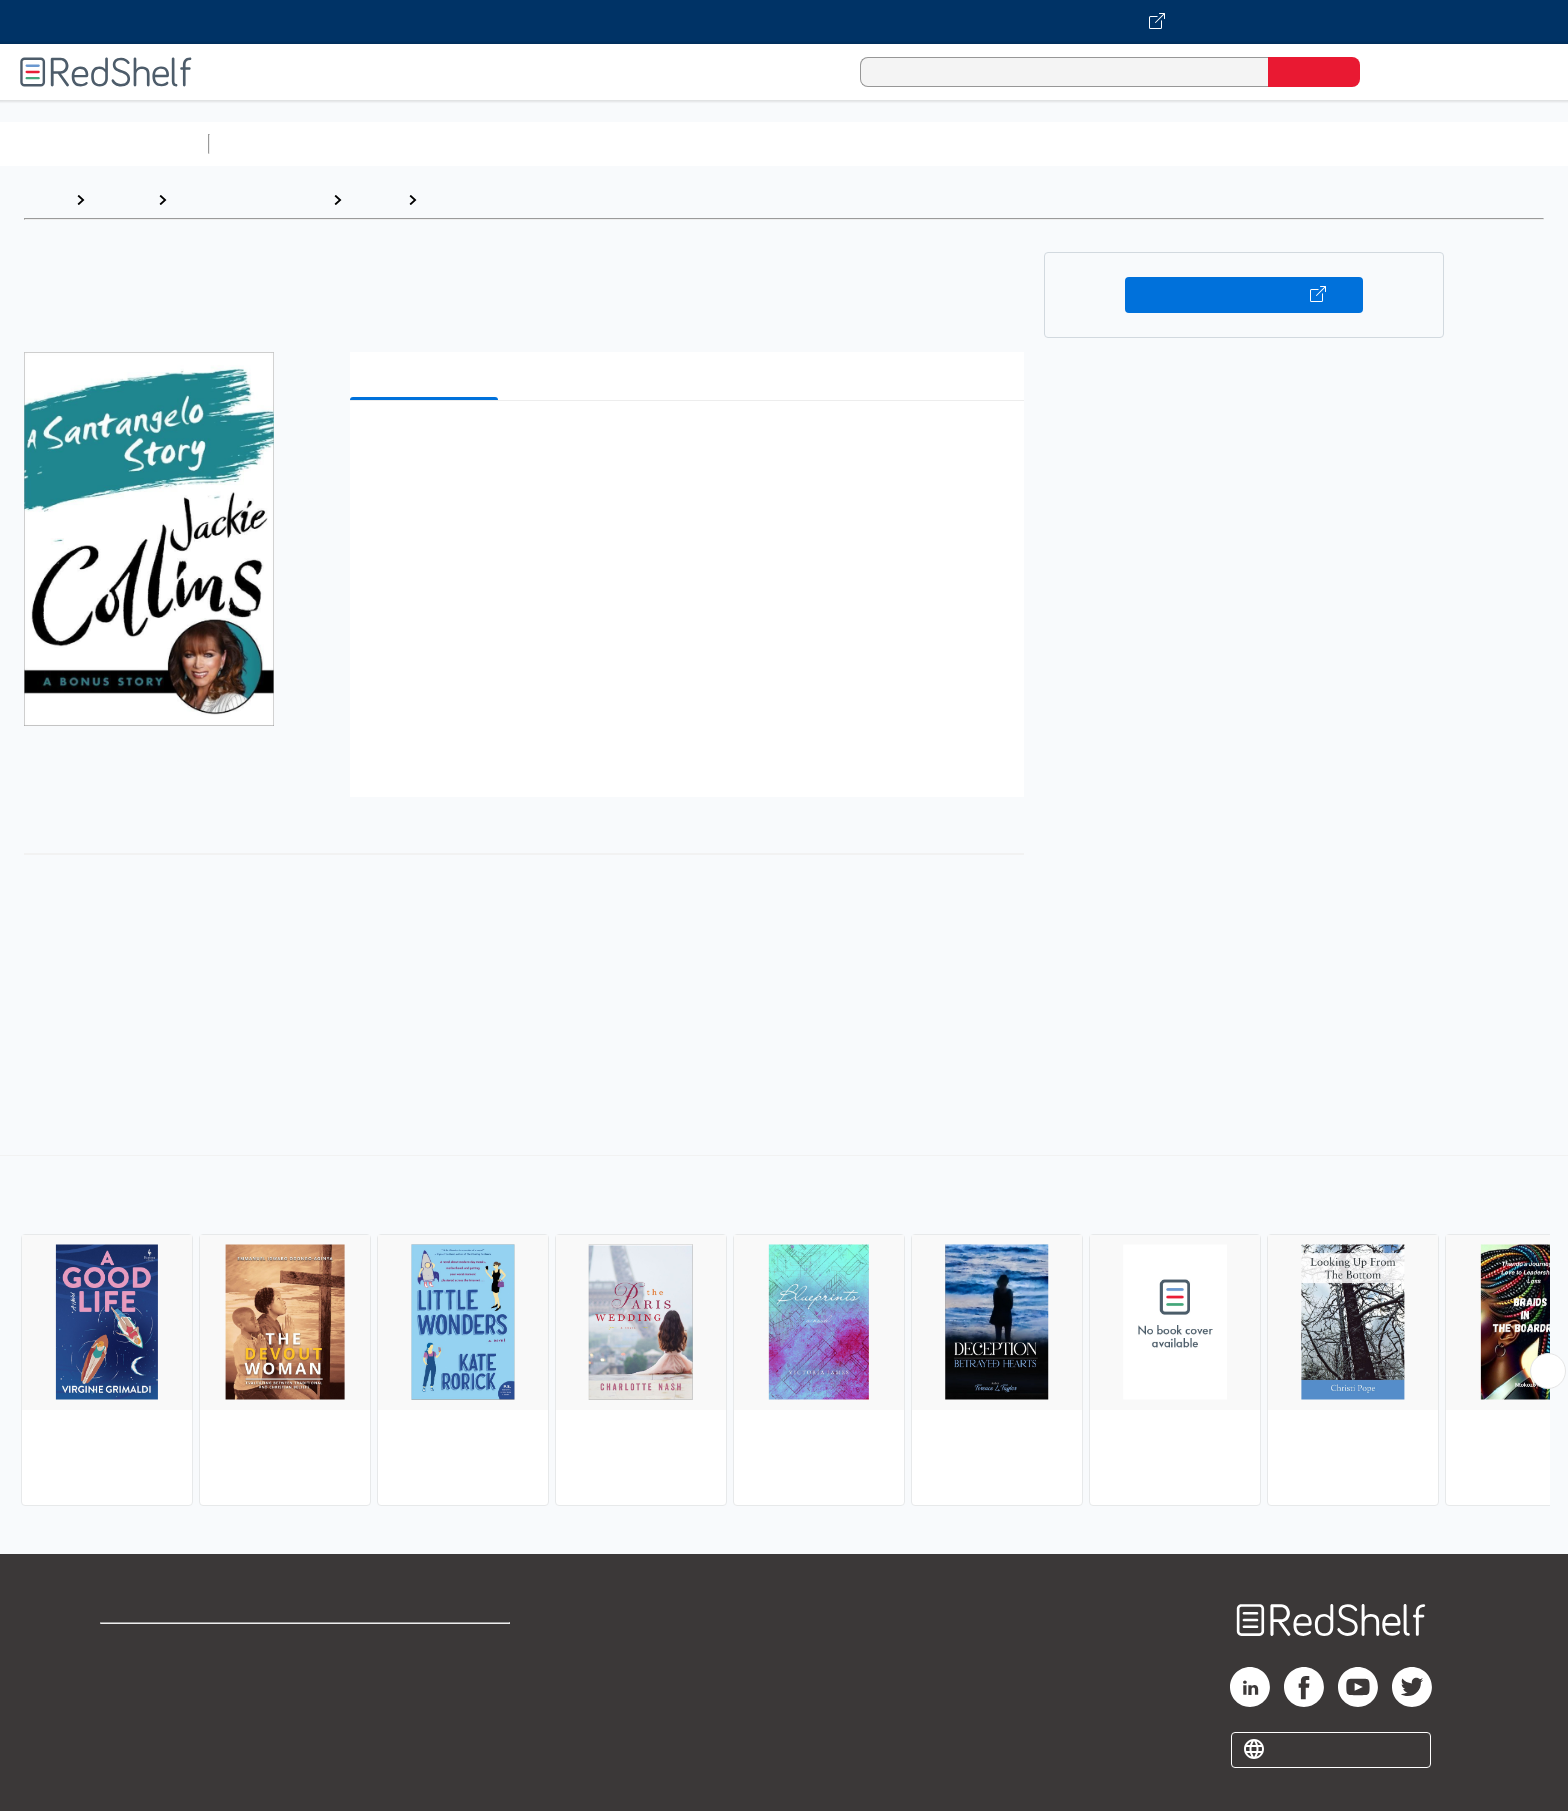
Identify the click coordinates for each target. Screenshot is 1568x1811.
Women (454, 199)
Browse (121, 199)
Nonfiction (1211, 143)
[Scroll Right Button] (1548, 1371)
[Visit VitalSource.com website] (784, 22)
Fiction (1130, 143)
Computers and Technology (571, 143)
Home (45, 199)
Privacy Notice (155, 1711)
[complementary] (784, 1333)
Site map (133, 1743)
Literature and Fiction (249, 199)
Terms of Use (426, 1647)
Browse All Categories (104, 143)
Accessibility (422, 1711)
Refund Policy (426, 1679)
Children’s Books (1327, 143)
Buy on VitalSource (1244, 295)
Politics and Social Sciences (985, 143)
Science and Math (392, 143)
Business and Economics (776, 143)
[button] (691, 446)
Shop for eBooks (164, 1647)
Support (130, 1679)
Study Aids (270, 143)
